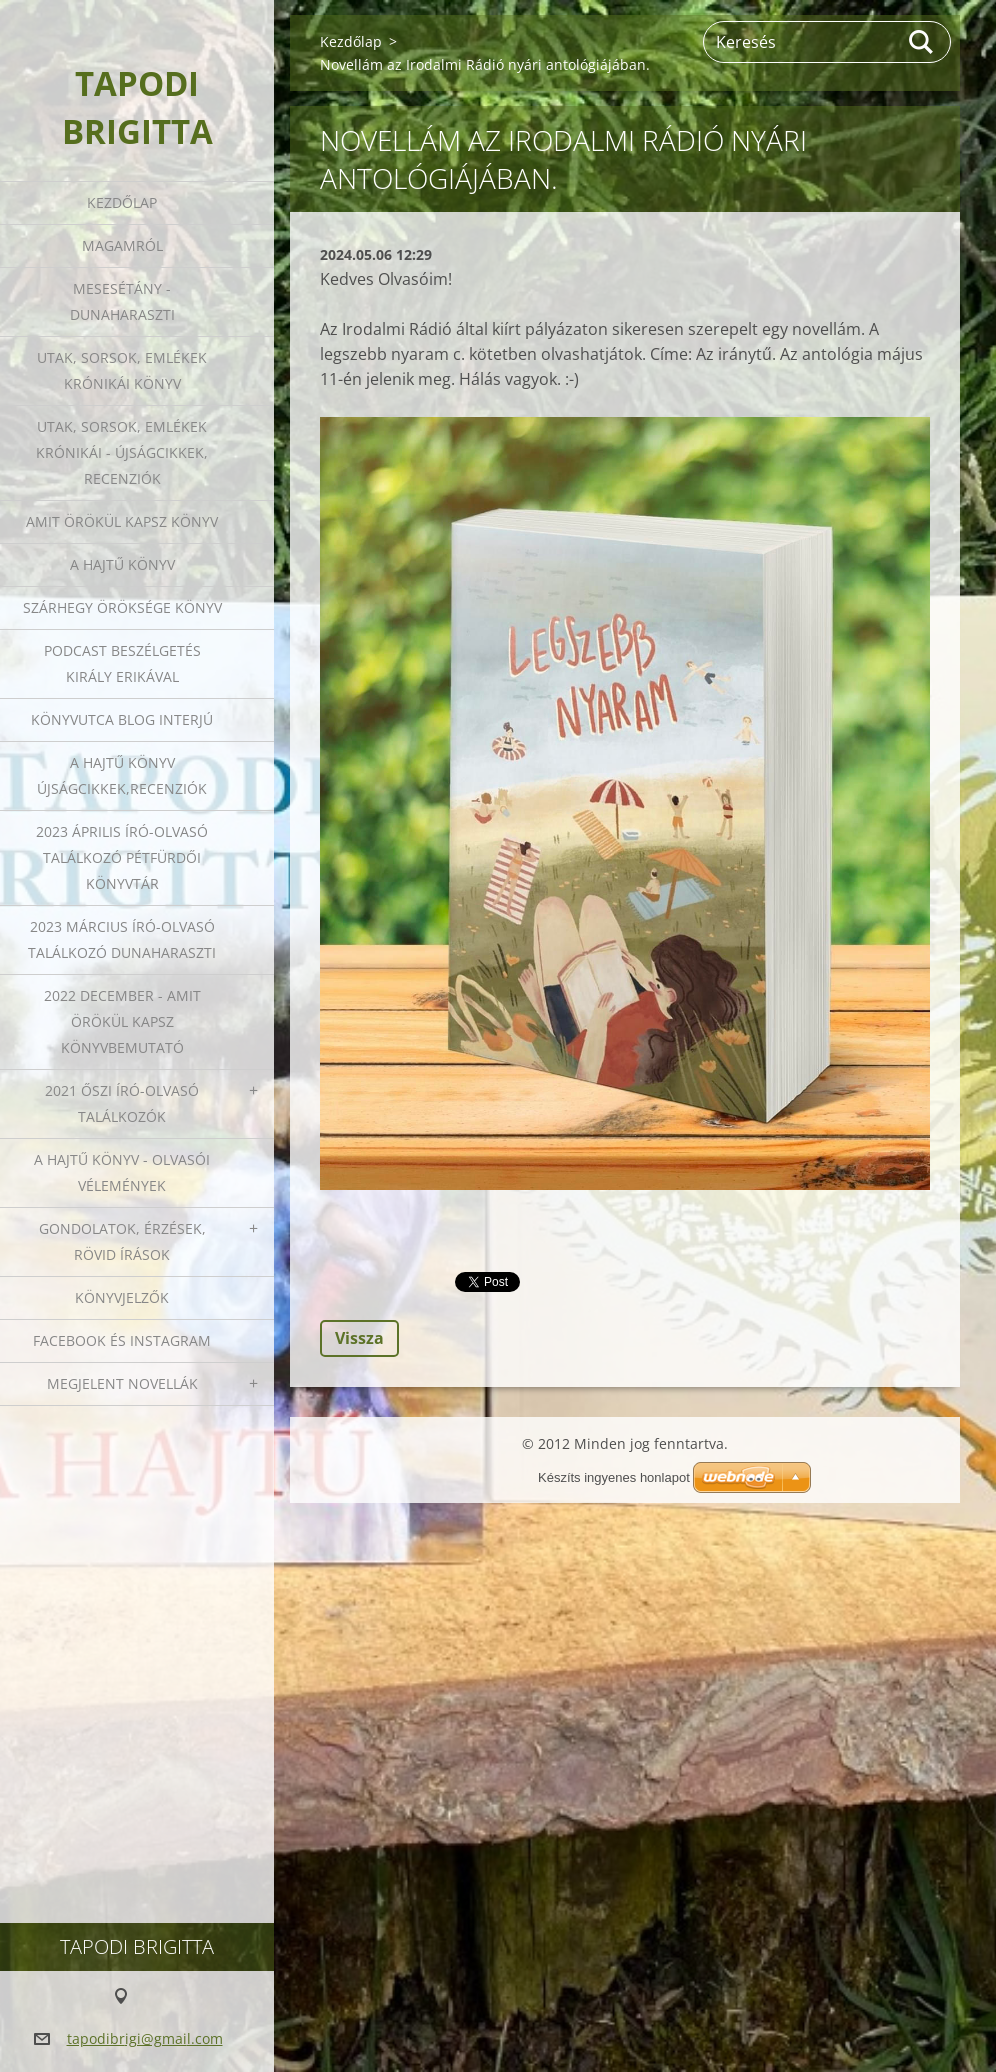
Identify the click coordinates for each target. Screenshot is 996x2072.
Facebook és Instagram (122, 1340)
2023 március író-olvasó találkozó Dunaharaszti (122, 939)
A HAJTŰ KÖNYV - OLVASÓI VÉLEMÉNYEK (122, 1172)
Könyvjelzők (122, 1297)
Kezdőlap (122, 202)
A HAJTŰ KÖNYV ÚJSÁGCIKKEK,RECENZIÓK (122, 775)
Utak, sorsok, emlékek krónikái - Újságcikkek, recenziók (122, 452)
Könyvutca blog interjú (122, 719)
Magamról (122, 245)
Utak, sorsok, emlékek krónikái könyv (122, 370)
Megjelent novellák (122, 1383)
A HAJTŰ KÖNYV (122, 564)
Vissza (359, 1338)
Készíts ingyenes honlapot (614, 1477)
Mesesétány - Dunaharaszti (122, 301)
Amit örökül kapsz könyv (122, 521)
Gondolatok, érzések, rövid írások (122, 1241)
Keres (922, 42)
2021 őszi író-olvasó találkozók (122, 1103)
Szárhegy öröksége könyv (122, 607)
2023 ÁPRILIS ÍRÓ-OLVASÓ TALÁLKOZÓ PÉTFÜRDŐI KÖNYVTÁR (122, 857)
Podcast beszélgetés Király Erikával (122, 663)
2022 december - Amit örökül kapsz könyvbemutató (122, 1021)
